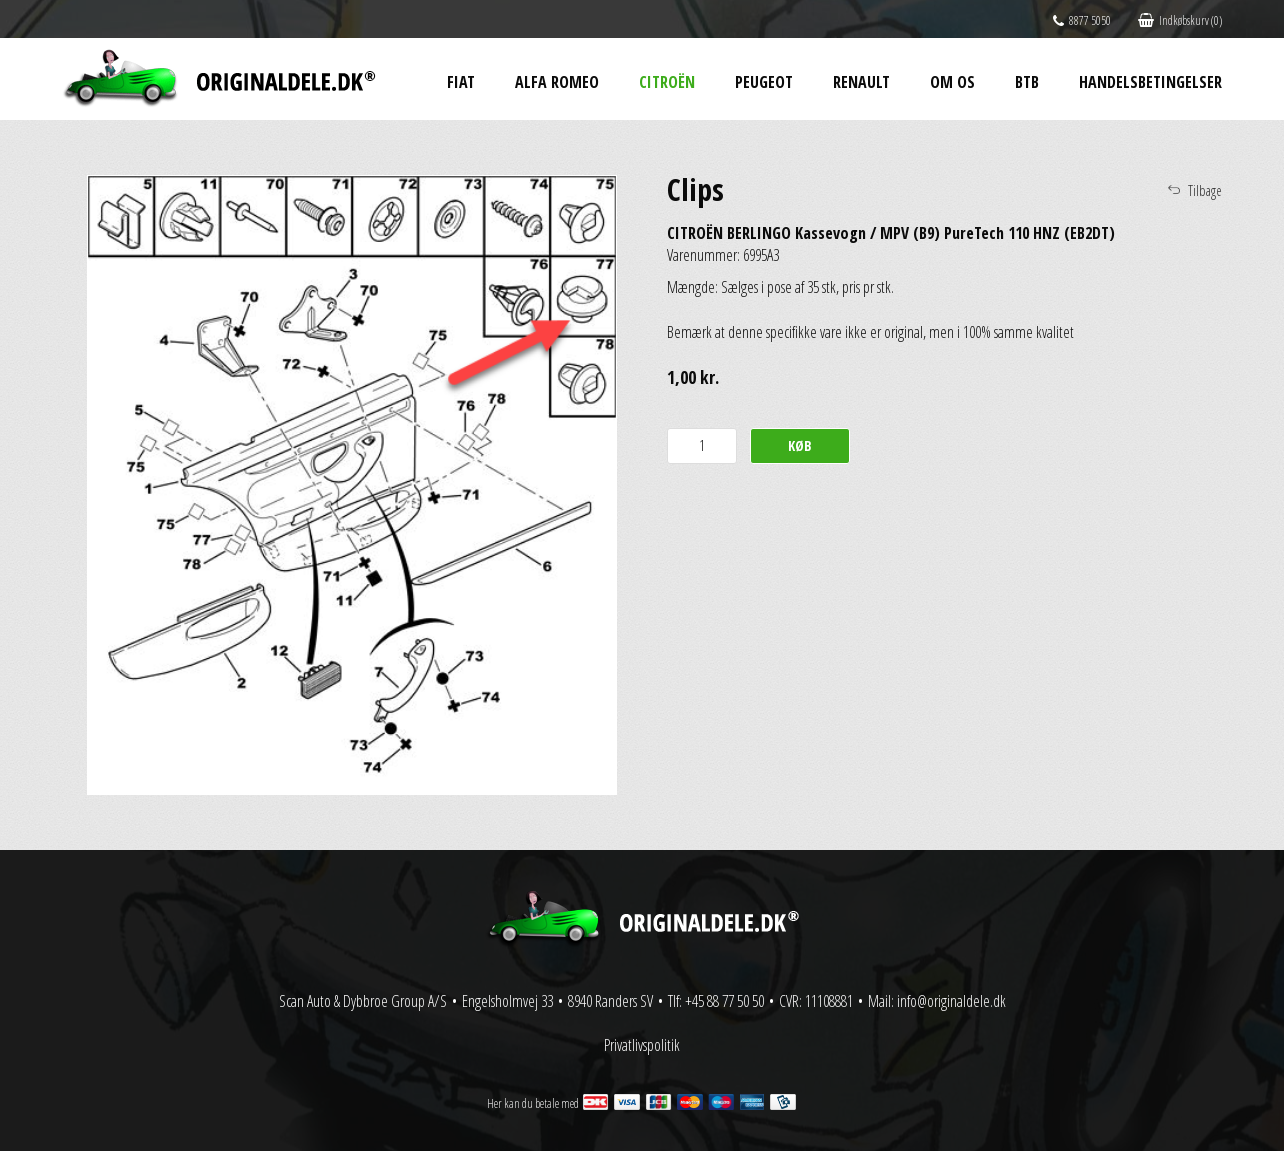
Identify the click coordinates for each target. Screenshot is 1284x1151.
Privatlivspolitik (642, 1045)
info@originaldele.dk (951, 1001)
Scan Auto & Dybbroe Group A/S (363, 1001)
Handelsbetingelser (1150, 82)
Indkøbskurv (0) (1180, 20)
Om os (952, 82)
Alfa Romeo (557, 82)
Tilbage (1205, 190)
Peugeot (764, 82)
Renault (861, 82)
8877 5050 (1082, 20)
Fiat (461, 82)
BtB (1027, 82)
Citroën (667, 82)
